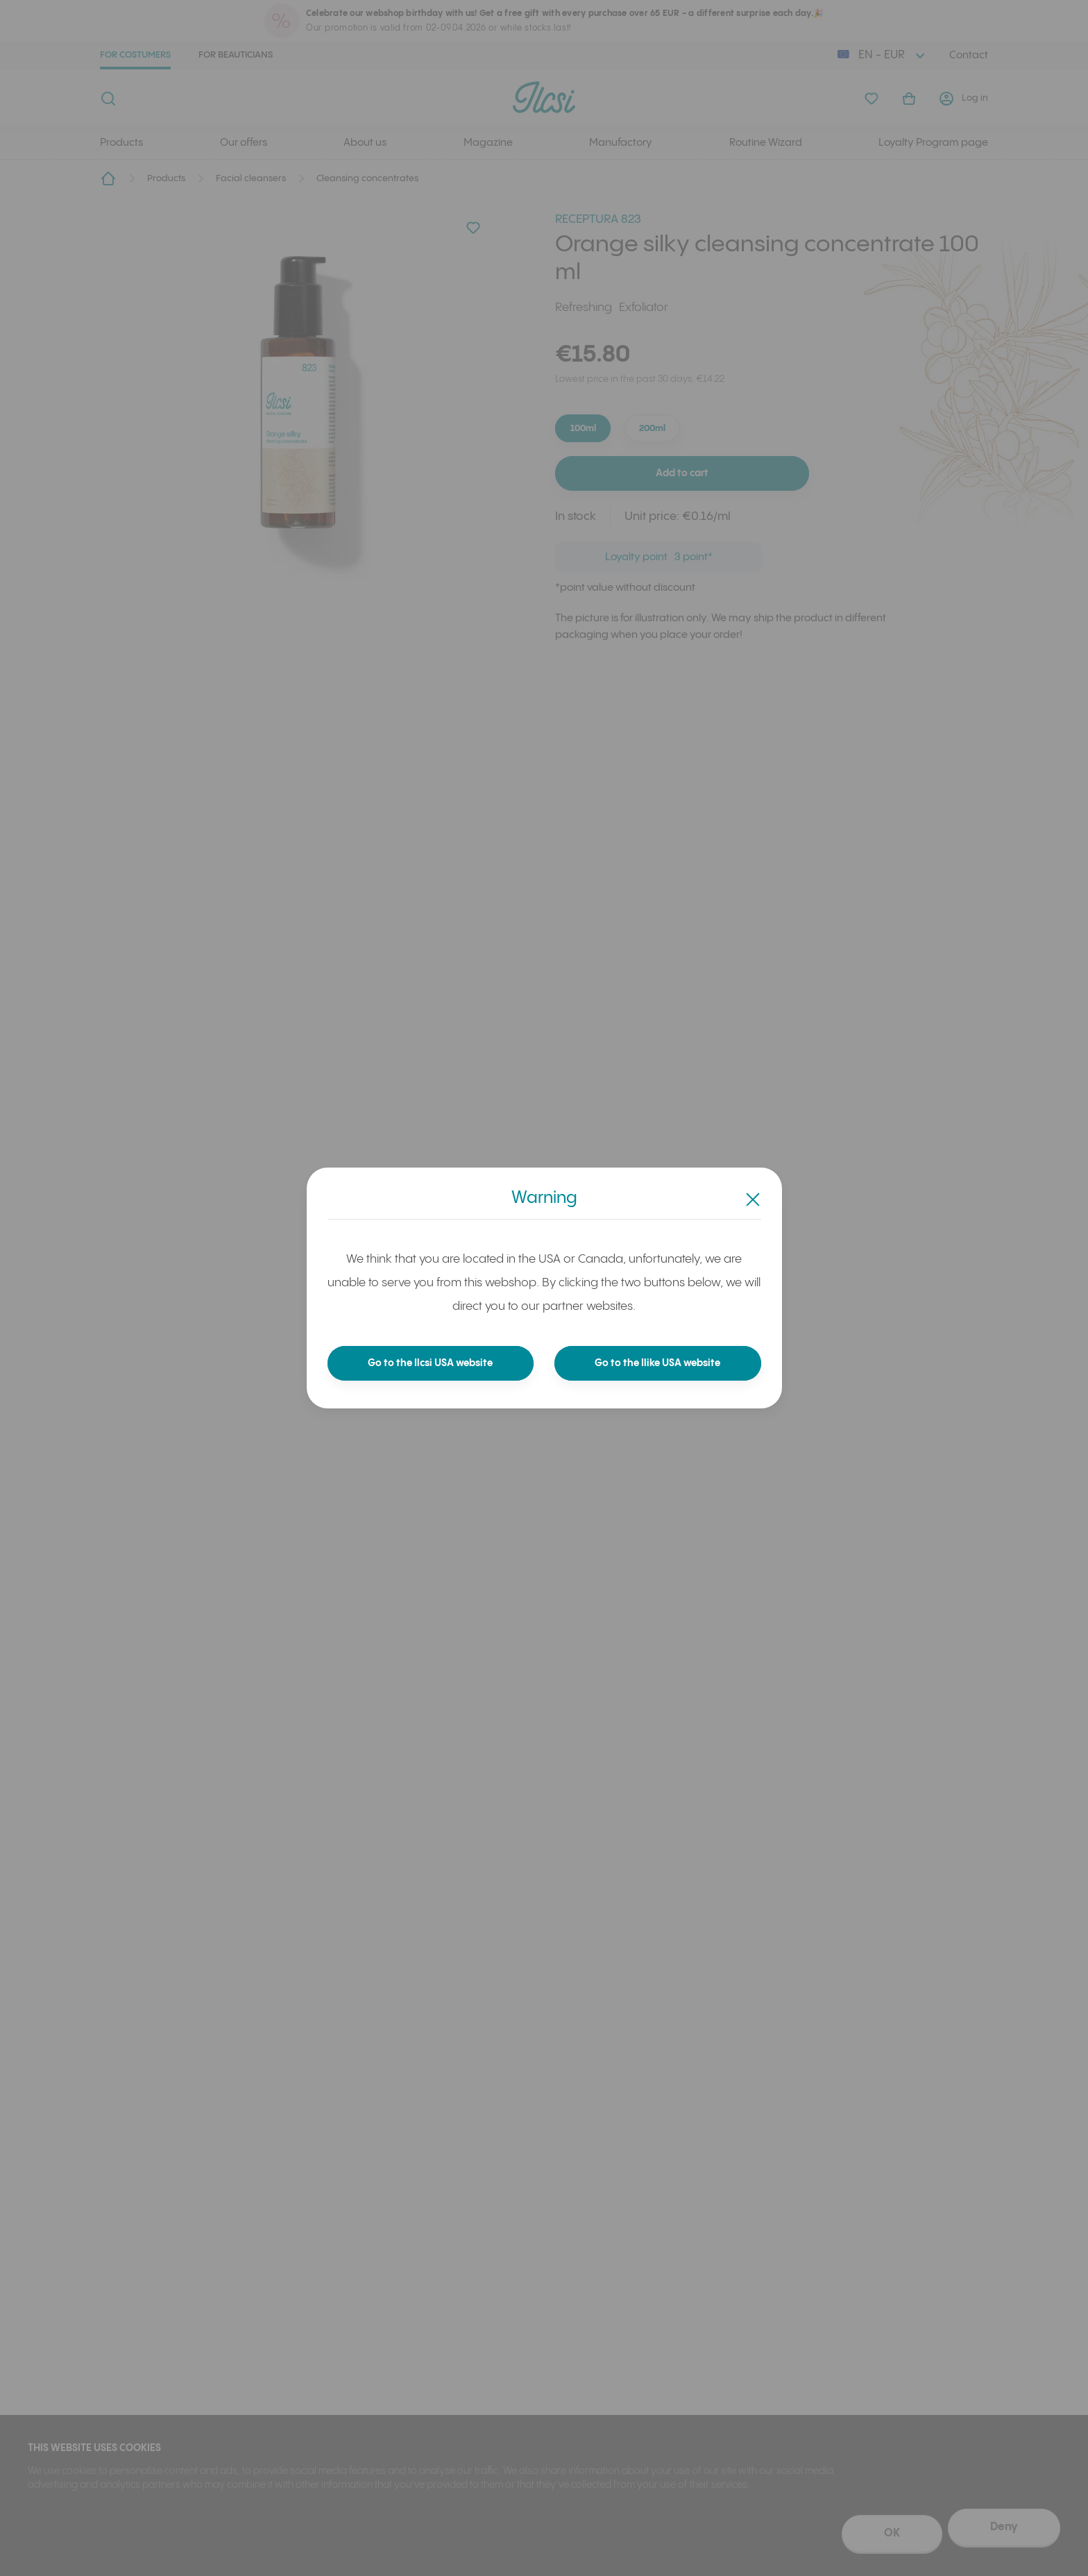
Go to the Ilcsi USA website (431, 1363)
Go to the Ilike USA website (657, 1363)
